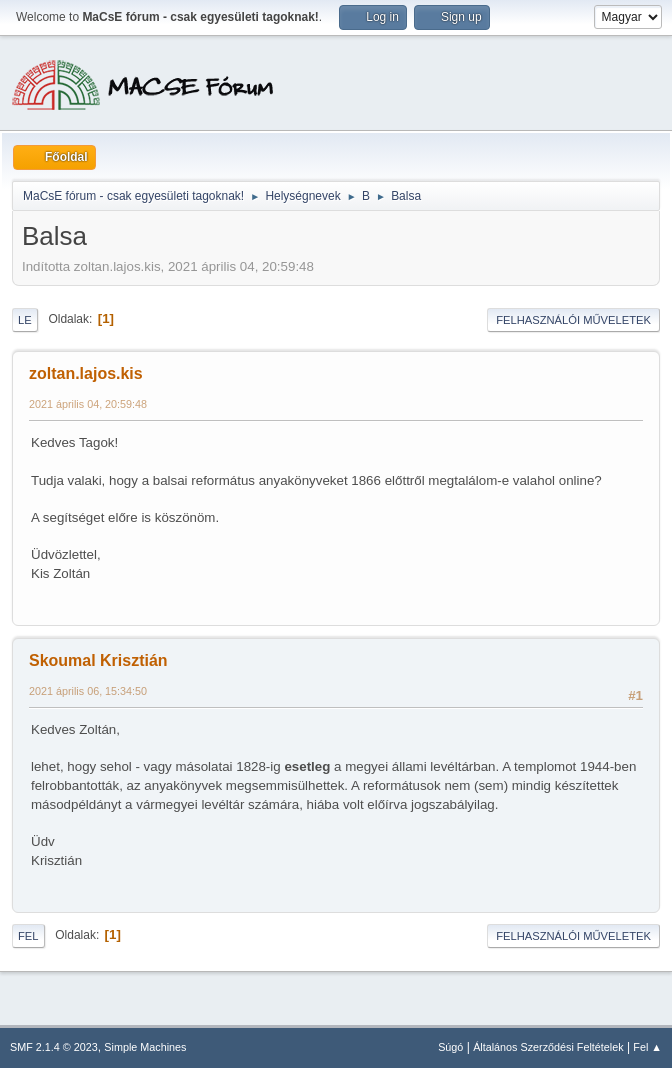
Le (25, 320)
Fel (28, 936)
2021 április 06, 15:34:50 (88, 691)
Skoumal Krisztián (98, 660)
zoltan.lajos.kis (86, 373)
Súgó (450, 1047)
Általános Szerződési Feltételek (548, 1047)
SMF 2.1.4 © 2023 (54, 1047)
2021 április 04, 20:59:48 (88, 404)
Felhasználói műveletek (573, 320)
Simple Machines (145, 1047)
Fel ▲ (647, 1047)
